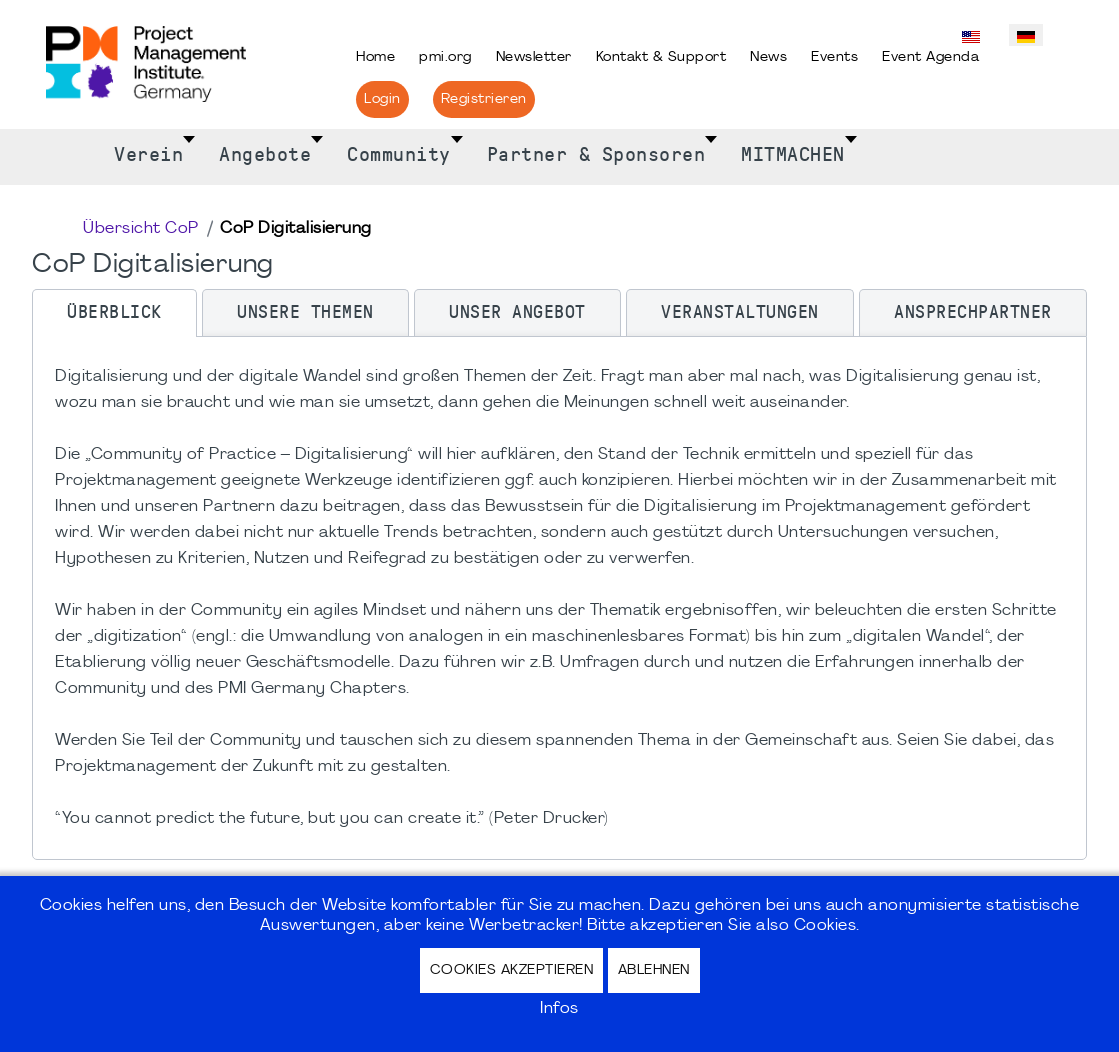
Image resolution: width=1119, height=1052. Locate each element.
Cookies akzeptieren (512, 970)
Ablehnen (654, 970)
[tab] (114, 313)
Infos (559, 1009)
